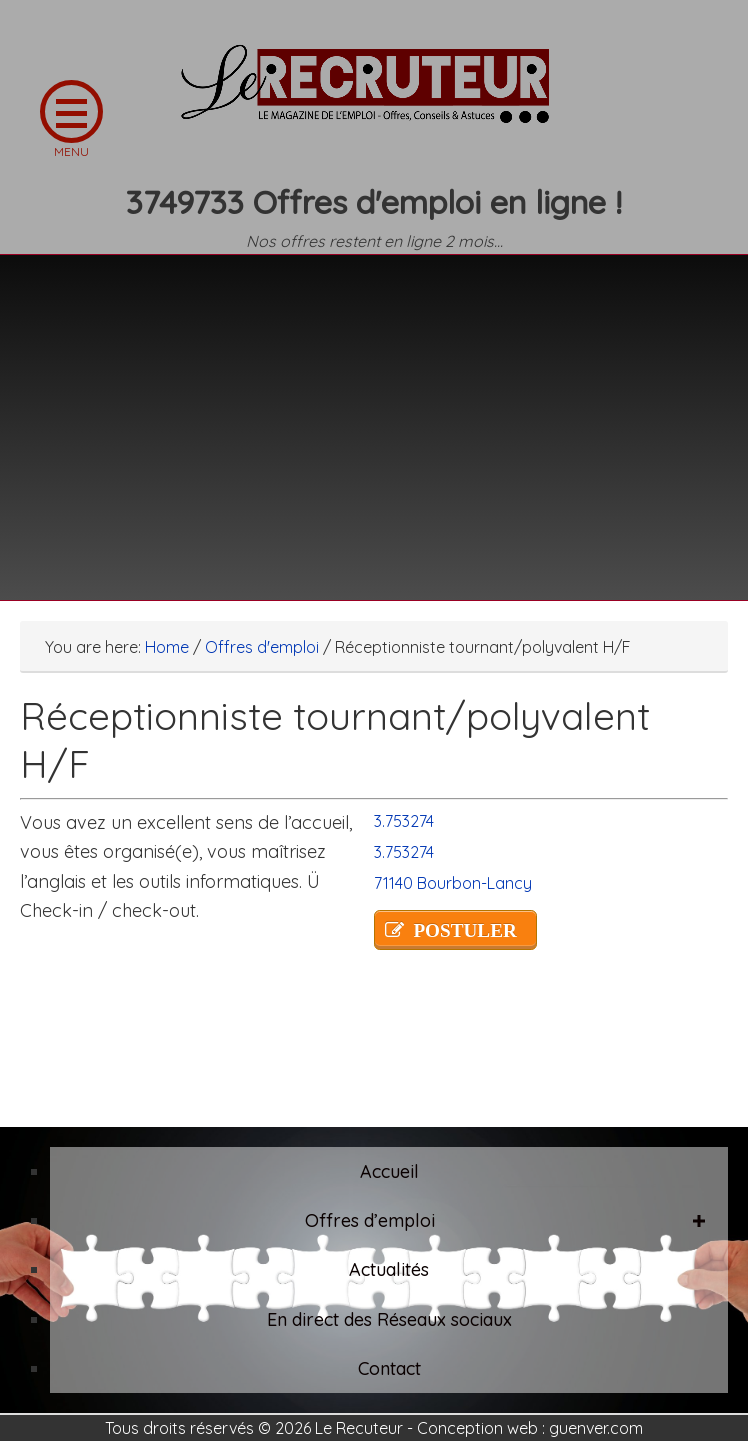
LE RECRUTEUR (374, 95)
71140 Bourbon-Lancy (453, 883)
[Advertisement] (374, 415)
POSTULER (464, 930)
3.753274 (404, 821)
